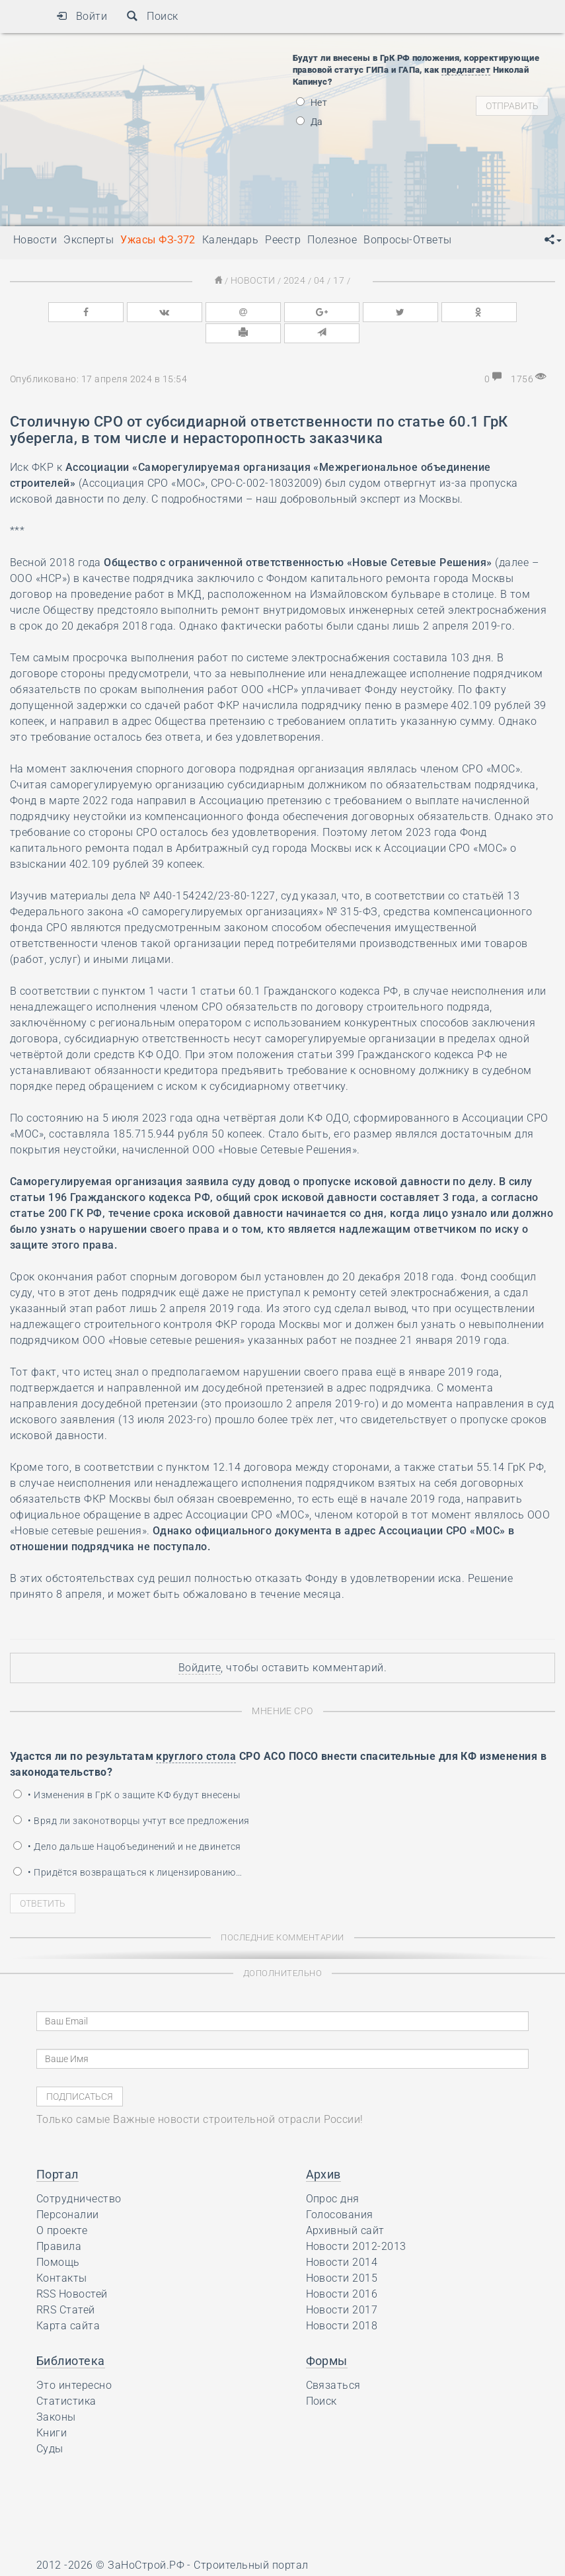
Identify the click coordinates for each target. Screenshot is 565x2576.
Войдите (199, 1644)
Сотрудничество (79, 2174)
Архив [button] (323, 2150)
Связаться (333, 2360)
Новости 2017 (342, 2285)
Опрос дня (332, 2174)
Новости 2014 (342, 2237)
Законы (56, 2392)
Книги (51, 2408)
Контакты (61, 2253)
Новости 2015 (342, 2253)
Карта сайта (68, 2301)
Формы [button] (327, 2336)
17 (335, 280)
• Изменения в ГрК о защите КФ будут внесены (127, 1770)
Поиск (152, 16)
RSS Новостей (72, 2269)
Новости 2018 (342, 2301)
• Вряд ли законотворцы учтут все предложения (131, 1796)
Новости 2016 (342, 2269)
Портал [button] (57, 2150)
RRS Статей (65, 2285)
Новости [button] (35, 239)
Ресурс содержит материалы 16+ (121, 2561)
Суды (49, 2424)
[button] (553, 240)
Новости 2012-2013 (356, 2222)
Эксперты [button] (88, 239)
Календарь (230, 239)
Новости (255, 280)
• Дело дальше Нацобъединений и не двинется (127, 1822)
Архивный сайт (345, 2206)
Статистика (66, 2376)
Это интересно (74, 2360)
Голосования (339, 2190)
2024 (294, 280)
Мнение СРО (282, 1687)
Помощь (58, 2237)
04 (317, 280)
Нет (312, 102)
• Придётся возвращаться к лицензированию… (127, 1848)
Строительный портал (251, 2540)
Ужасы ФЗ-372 (158, 239)
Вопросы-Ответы (407, 239)
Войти (81, 16)
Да (309, 121)
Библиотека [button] (70, 2336)
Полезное (332, 239)
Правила (58, 2222)
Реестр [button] (283, 239)
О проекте (61, 2206)
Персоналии (67, 2190)
